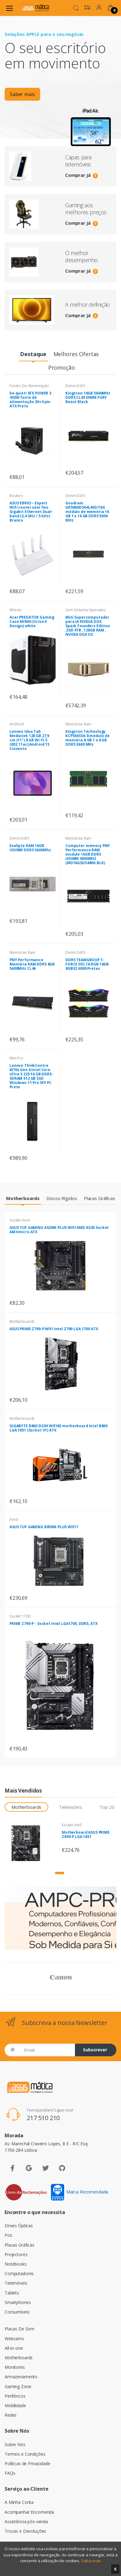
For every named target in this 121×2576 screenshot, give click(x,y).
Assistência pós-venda (26, 2521)
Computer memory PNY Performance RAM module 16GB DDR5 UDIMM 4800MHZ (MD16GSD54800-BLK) (87, 854)
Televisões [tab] (70, 1807)
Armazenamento (21, 2377)
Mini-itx (15, 609)
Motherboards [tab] (26, 1807)
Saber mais (22, 95)
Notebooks (16, 2264)
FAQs (10, 2473)
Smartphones (18, 2302)
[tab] (33, 354)
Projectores (16, 2254)
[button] (75, 7)
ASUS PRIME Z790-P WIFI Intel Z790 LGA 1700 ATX (54, 1328)
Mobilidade (15, 2405)
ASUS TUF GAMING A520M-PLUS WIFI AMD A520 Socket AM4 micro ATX (59, 1229)
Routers (16, 495)
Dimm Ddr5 (75, 385)
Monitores (15, 2367)
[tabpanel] (60, 84)
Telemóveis (16, 2283)
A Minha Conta (19, 2502)
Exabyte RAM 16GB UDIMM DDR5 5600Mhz (30, 848)
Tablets (12, 2293)
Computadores (19, 2273)
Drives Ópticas (19, 2225)
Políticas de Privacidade (27, 2463)
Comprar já (81, 175)
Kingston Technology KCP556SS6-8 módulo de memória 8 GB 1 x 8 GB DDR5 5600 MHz (87, 738)
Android (17, 724)
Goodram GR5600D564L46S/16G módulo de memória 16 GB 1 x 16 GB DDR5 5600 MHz (87, 511)
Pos (8, 2235)
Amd (14, 1519)
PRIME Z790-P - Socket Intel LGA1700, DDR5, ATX (53, 1623)
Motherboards (22, 1321)
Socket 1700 (20, 1616)
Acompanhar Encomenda (29, 2512)
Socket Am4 (20, 1220)
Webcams (14, 2338)
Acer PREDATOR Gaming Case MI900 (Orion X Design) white (32, 621)
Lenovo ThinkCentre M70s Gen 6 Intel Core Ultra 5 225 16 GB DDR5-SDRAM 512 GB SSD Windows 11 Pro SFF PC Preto (31, 1076)
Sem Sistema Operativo (85, 609)
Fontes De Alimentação (29, 385)
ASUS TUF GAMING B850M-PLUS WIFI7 (44, 1526)
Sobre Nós (15, 2444)
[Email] (47, 2050)
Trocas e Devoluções (25, 2531)
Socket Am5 (72, 1825)
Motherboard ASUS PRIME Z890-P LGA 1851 (86, 1834)
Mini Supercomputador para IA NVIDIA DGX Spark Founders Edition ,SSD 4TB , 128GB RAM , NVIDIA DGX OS (87, 626)
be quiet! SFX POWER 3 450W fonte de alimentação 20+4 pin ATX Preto (30, 399)
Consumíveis (17, 2312)
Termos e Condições (25, 2454)
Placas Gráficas (19, 2245)
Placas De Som (19, 2329)
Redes (11, 2415)
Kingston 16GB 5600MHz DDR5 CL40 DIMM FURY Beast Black (87, 397)
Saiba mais (91, 2560)
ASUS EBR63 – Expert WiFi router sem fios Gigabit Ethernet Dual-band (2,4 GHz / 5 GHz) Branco (31, 511)
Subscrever (95, 2050)
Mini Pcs (16, 1058)
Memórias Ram (78, 724)
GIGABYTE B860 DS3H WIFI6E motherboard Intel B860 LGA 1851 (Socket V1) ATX (58, 1428)
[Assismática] (35, 8)
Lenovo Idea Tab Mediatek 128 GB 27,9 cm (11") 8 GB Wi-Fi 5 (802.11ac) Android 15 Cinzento (29, 740)
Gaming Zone (18, 2386)
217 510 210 (43, 2118)
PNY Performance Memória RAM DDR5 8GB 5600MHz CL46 (32, 964)
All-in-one (14, 2348)
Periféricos (15, 2396)
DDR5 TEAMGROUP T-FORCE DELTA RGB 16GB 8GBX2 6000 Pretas (87, 964)
